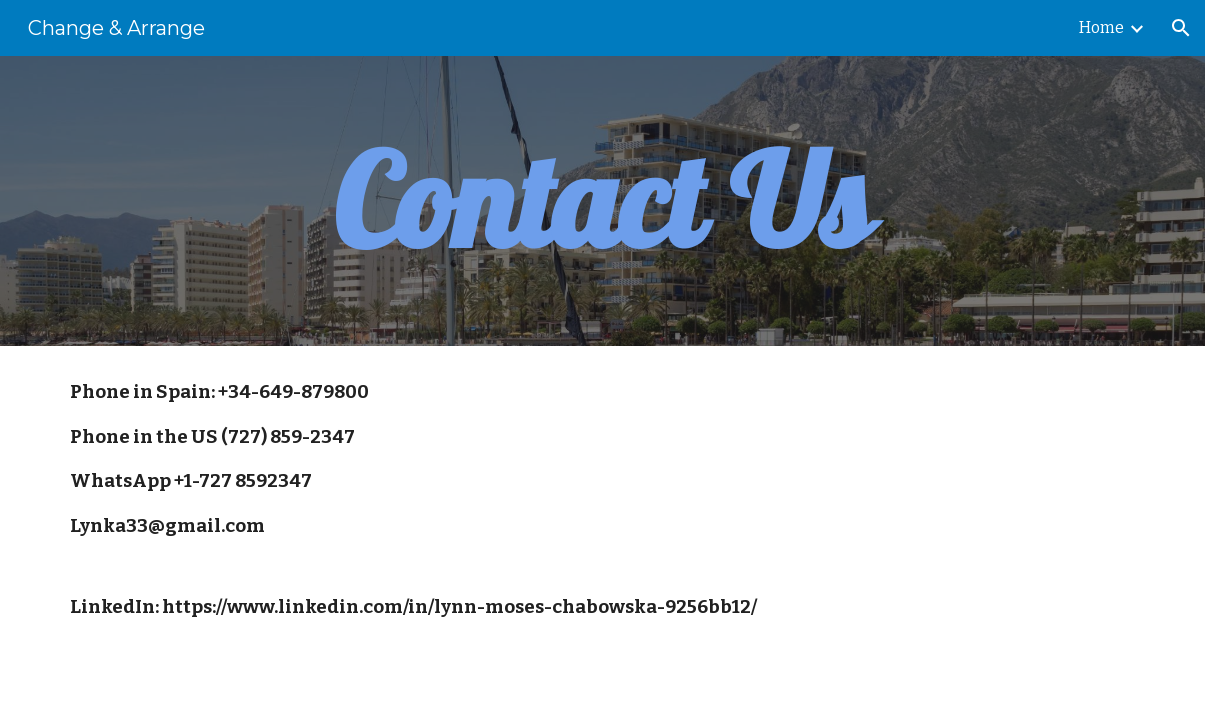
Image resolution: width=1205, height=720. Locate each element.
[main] (603, 201)
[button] (1181, 28)
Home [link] (1101, 27)
